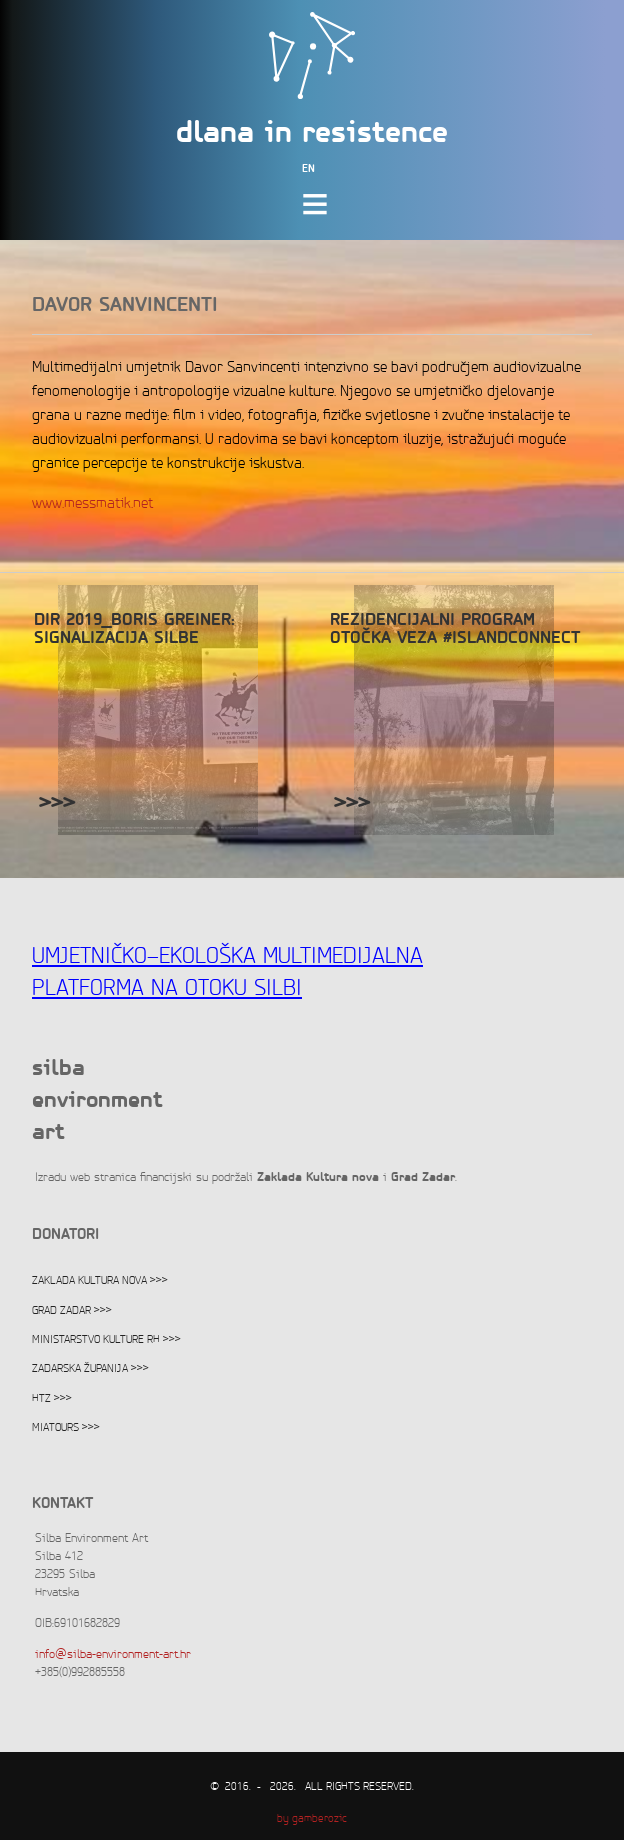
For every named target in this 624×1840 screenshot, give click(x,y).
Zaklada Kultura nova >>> (100, 1281)
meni (319, 212)
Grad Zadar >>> (72, 1311)
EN (308, 169)
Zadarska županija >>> (90, 1369)
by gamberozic (312, 1819)
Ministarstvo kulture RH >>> (106, 1340)
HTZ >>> (52, 1399)
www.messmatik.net (92, 504)
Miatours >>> (66, 1428)
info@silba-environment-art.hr (113, 1654)
